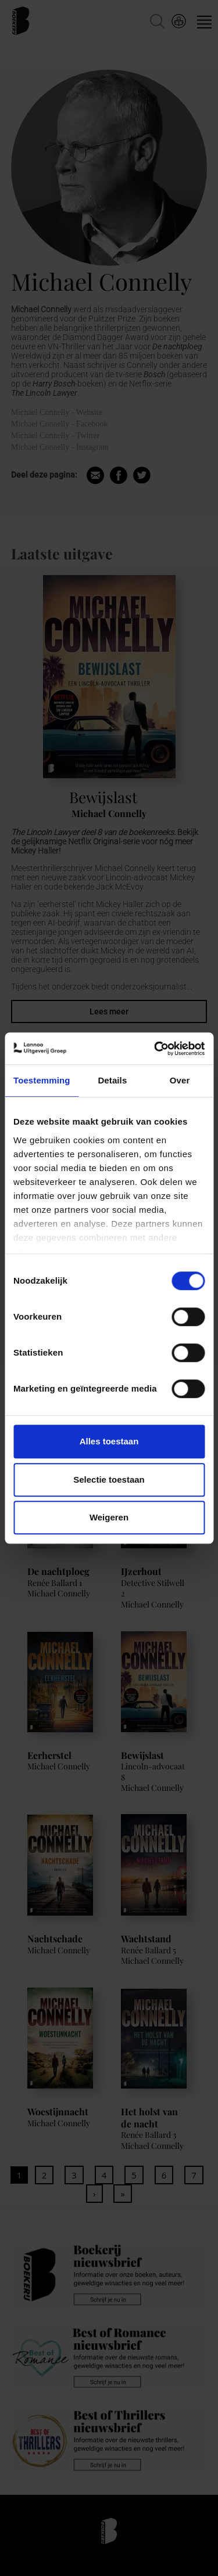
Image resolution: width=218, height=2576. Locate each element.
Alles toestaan (109, 1441)
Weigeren (109, 1517)
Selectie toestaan (109, 1479)
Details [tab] (112, 1080)
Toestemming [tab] (41, 1080)
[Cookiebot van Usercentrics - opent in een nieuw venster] (155, 1048)
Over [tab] (180, 1080)
